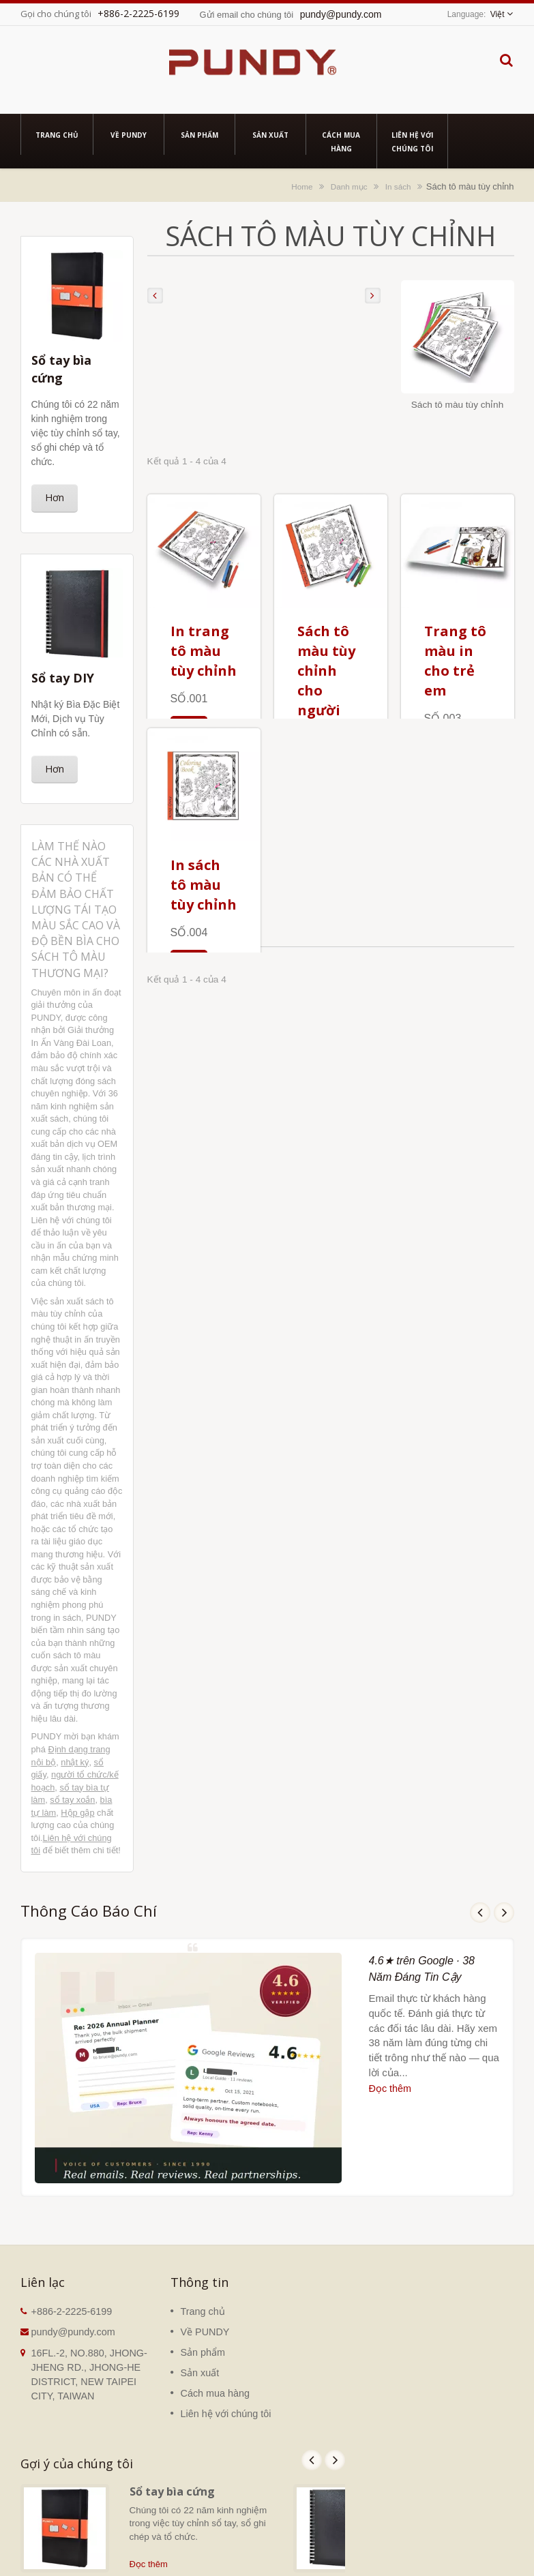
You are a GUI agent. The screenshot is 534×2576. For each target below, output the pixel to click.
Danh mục (349, 186)
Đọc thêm (390, 2088)
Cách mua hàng (341, 141)
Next (504, 1912)
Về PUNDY (128, 134)
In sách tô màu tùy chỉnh (203, 885)
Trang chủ (57, 134)
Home (301, 186)
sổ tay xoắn (72, 1800)
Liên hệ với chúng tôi (412, 141)
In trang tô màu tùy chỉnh (203, 651)
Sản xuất (270, 134)
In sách (398, 186)
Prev (480, 1912)
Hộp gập (77, 1813)
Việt (497, 14)
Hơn (54, 497)
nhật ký (75, 1762)
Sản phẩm (199, 134)
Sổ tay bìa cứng (172, 2491)
